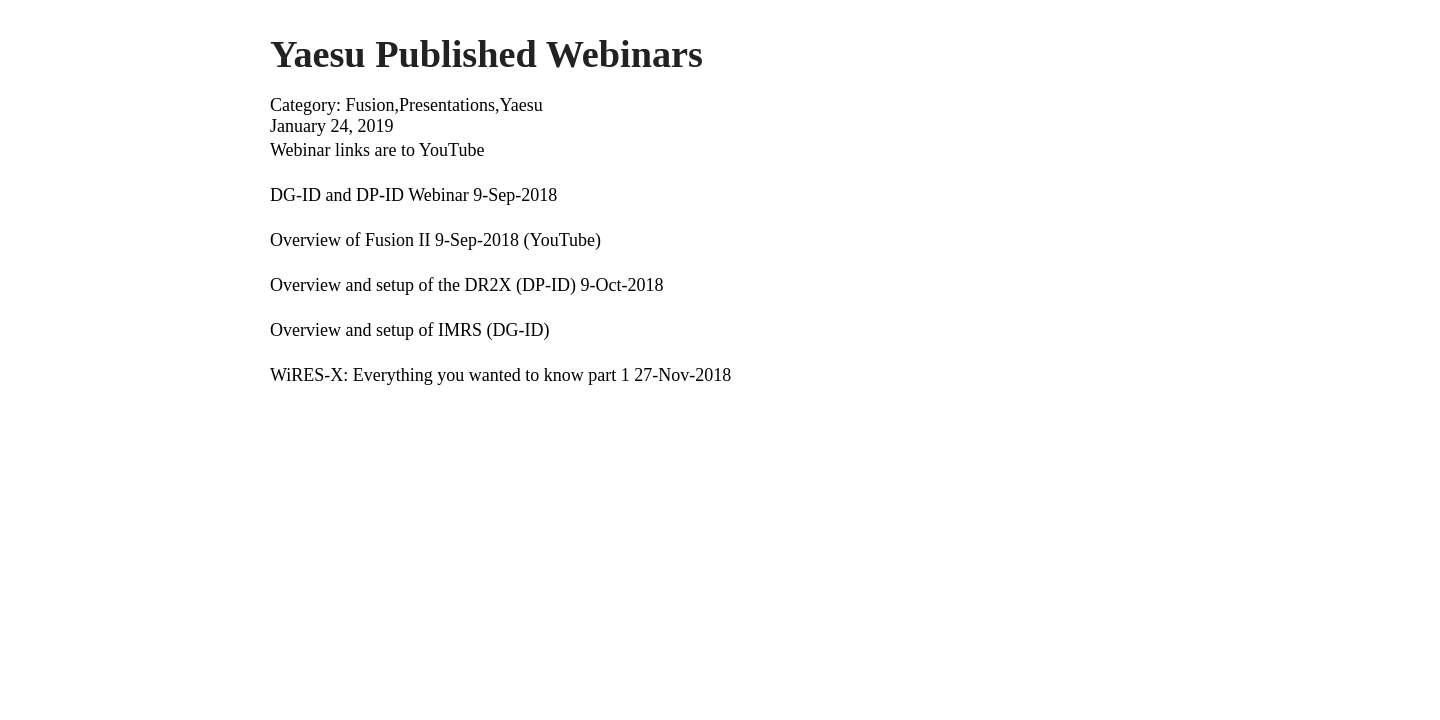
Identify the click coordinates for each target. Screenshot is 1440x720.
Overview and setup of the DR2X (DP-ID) (423, 285)
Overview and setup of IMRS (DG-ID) (409, 330)
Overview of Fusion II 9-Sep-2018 (394, 240)
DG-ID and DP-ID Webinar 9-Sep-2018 (413, 195)
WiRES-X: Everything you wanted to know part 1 (450, 375)
